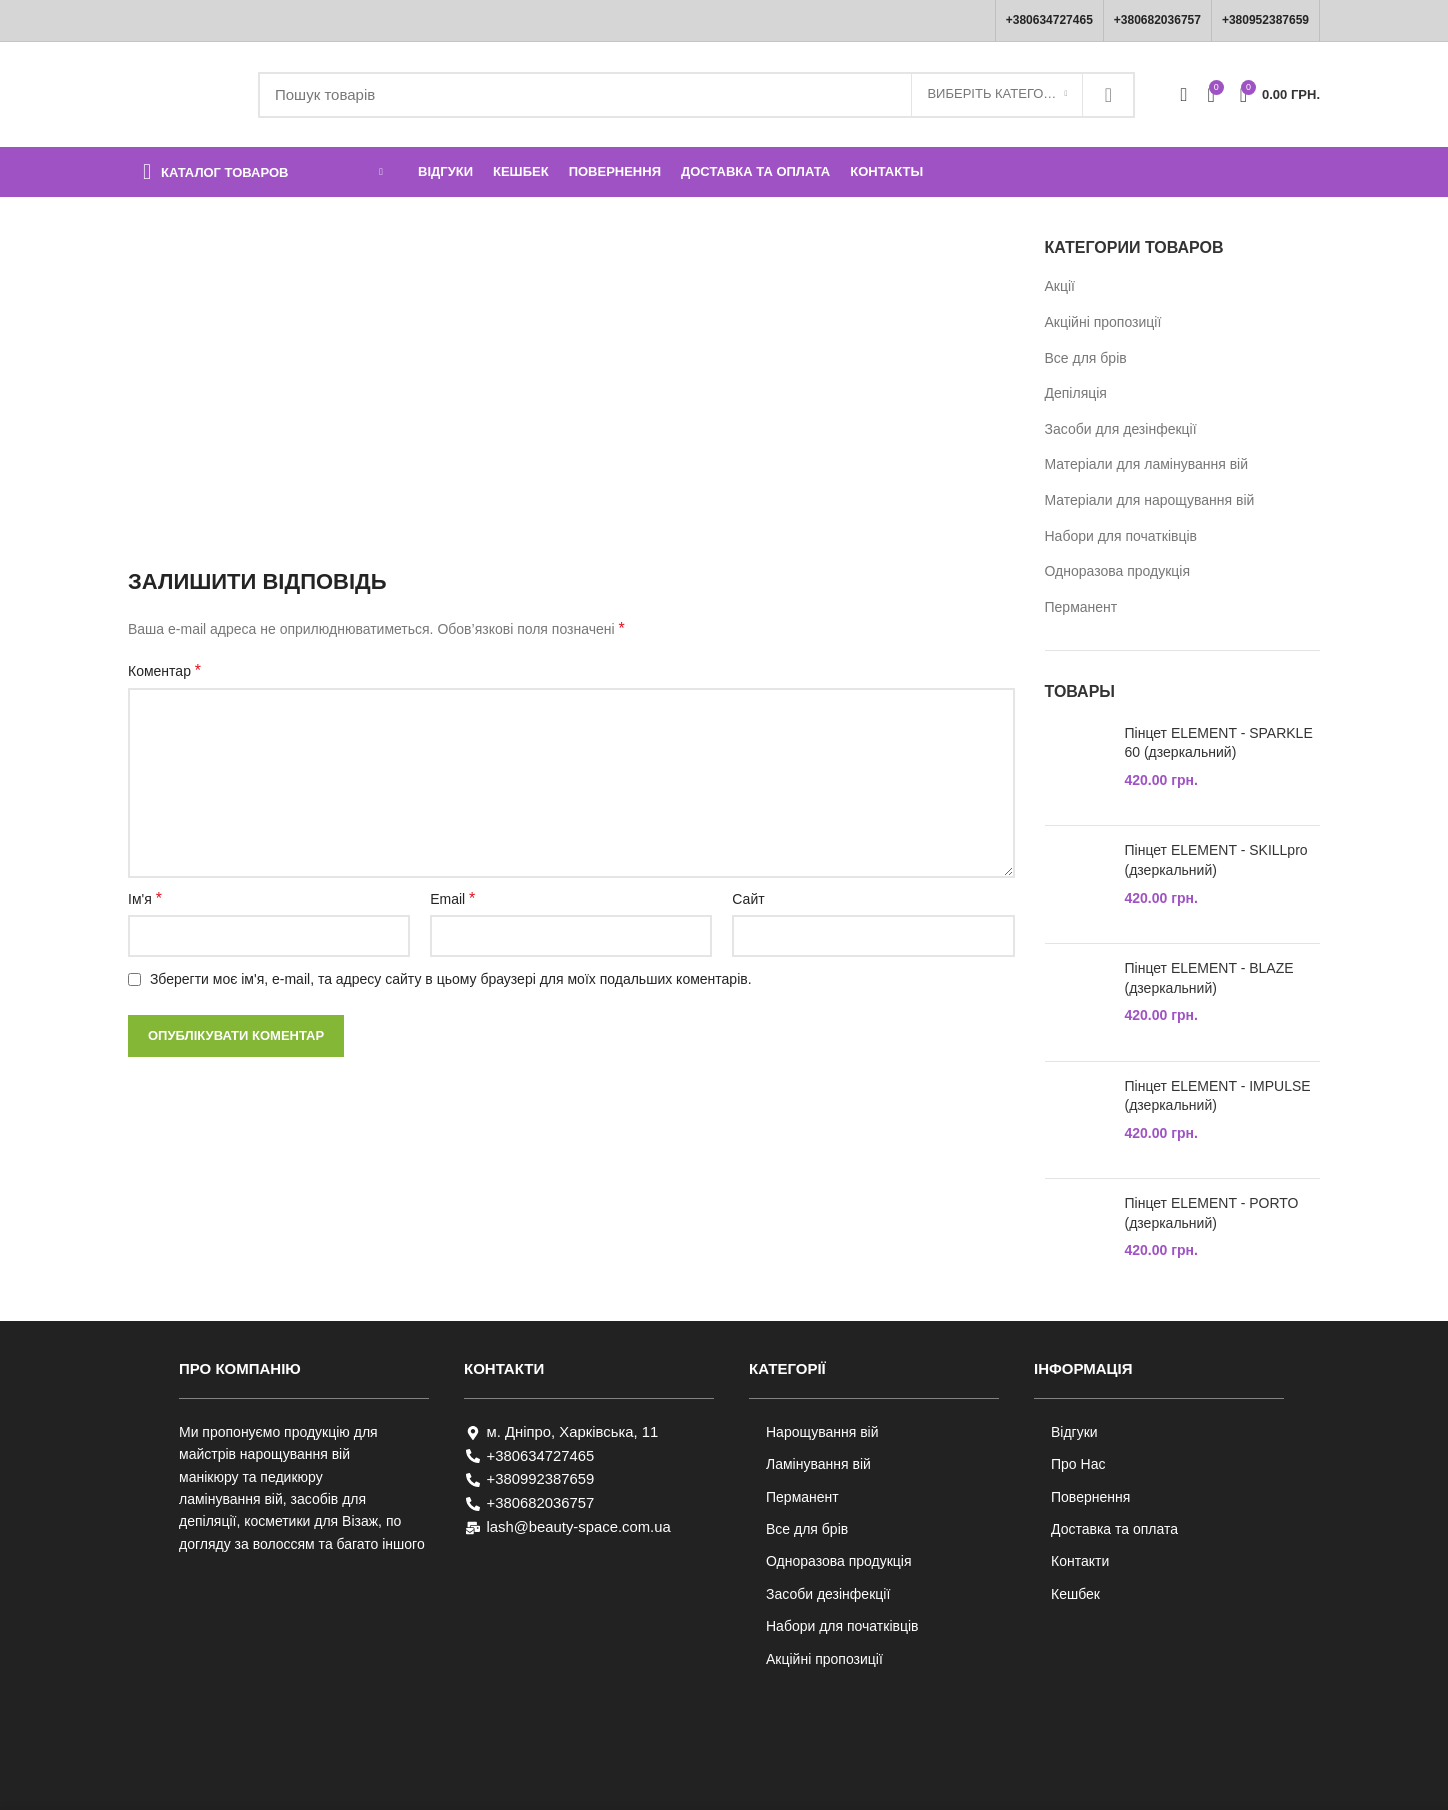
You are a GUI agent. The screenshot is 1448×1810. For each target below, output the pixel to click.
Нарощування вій (822, 1432)
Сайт (748, 899)
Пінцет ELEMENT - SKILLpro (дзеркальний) (1216, 860)
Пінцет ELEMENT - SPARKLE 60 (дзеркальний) (1219, 743)
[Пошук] (696, 95)
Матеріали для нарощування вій (1150, 500)
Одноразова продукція (1118, 571)
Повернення (1090, 1497)
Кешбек (1075, 1594)
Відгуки (1074, 1432)
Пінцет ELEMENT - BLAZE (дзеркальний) (1209, 978)
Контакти (1080, 1561)
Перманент (1081, 607)
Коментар (164, 670)
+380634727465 (1049, 20)
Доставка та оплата (1114, 1529)
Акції (1060, 286)
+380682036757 (1157, 20)
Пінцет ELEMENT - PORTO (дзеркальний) (1212, 1213)
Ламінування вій (818, 1464)
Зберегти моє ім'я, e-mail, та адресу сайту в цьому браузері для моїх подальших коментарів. (451, 979)
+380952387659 (1265, 20)
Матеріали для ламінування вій (1147, 464)
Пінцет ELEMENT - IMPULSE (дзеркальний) (1218, 1096)
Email (452, 898)
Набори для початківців (1121, 536)
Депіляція (1076, 393)
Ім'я (145, 898)
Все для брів (1086, 358)
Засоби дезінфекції (828, 1594)
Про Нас (1078, 1464)
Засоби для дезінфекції (1121, 429)
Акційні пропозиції (1103, 322)
